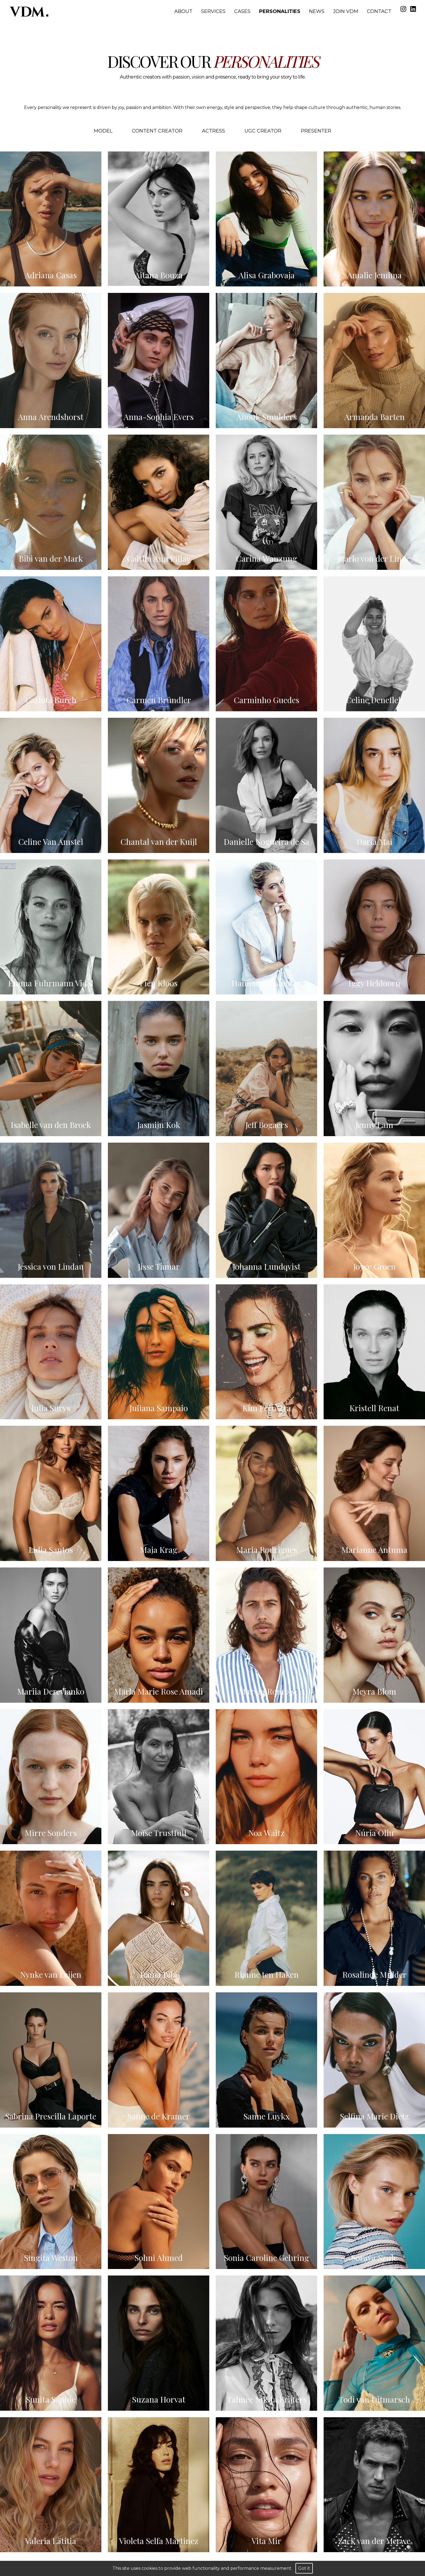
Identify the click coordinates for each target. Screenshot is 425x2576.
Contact (379, 11)
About (183, 11)
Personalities (279, 11)
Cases (242, 11)
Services (213, 11)
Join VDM (345, 11)
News (316, 11)
